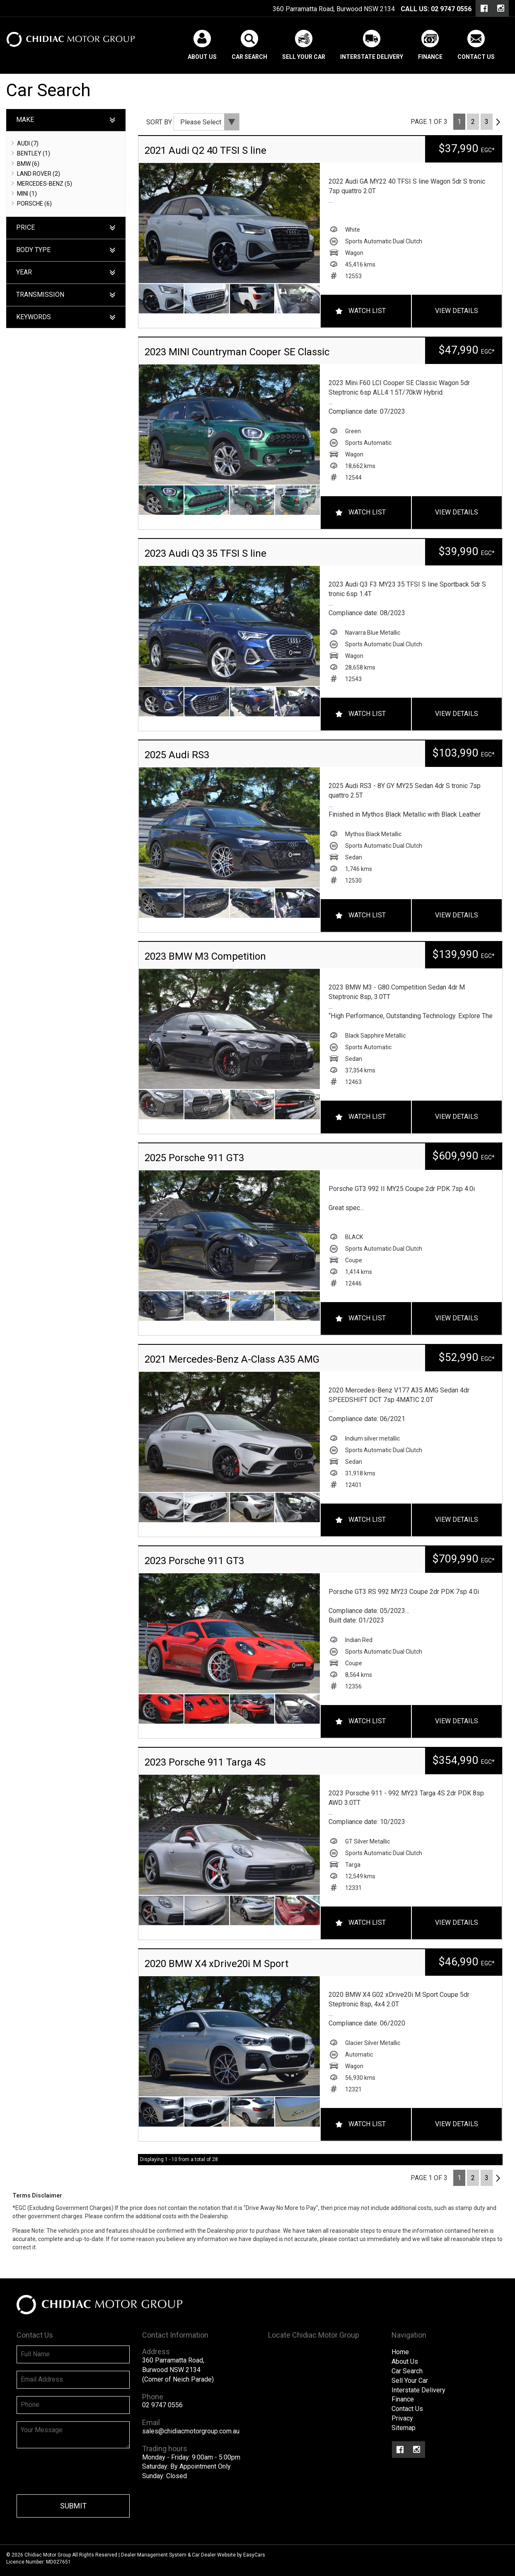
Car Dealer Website (214, 2555)
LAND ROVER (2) (38, 173)
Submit (73, 2505)
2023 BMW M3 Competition (205, 956)
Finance (430, 56)
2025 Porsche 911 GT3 (194, 1158)
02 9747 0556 (451, 9)
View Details (456, 311)
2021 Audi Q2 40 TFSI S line (205, 150)
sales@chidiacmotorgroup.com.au (190, 2431)
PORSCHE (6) (34, 203)
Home (400, 2352)
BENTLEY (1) (33, 153)
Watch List (367, 311)
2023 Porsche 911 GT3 (194, 1561)
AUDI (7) (28, 143)
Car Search (249, 56)
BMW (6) (28, 163)
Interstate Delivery (371, 56)
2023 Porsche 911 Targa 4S (205, 1762)
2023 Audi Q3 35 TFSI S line (205, 553)
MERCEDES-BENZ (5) (44, 183)
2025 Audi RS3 (177, 755)
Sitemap (404, 2428)
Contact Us (476, 56)
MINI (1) (27, 193)
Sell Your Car (303, 56)
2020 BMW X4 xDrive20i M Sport (216, 1964)
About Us (202, 56)
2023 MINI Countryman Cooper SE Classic (237, 352)
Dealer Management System (153, 2555)
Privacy (402, 2418)
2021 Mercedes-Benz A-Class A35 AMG (232, 1359)
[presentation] (80, 2472)
